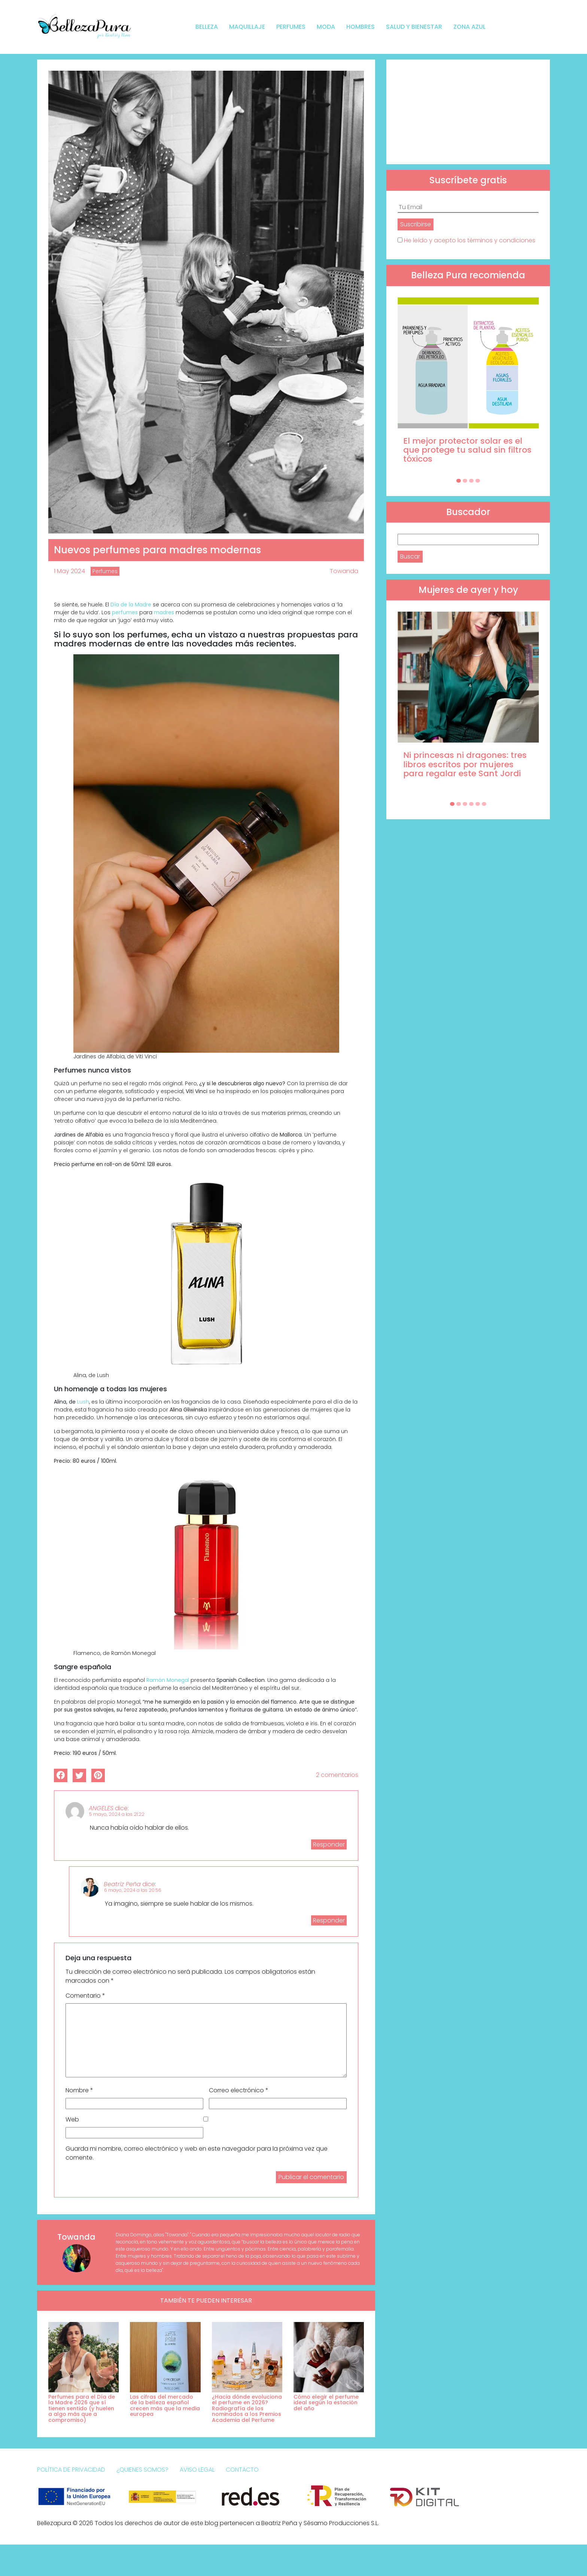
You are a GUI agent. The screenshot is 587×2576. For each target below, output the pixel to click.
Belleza (206, 26)
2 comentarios (337, 1775)
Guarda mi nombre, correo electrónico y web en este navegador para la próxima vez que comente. (197, 2153)
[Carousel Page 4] (477, 481)
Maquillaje (247, 26)
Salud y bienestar (414, 26)
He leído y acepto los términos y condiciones (469, 240)
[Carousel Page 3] (471, 481)
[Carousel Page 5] (477, 804)
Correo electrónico (238, 2090)
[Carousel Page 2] (465, 481)
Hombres (360, 26)
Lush (83, 1401)
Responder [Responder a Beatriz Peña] (329, 1920)
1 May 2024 (69, 571)
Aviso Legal (197, 2469)
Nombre (79, 2090)
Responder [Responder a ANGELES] (329, 1844)
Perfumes (290, 26)
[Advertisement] (468, 111)
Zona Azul (469, 26)
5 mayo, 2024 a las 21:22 (117, 1814)
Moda (326, 26)
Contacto (242, 2469)
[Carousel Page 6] (484, 804)
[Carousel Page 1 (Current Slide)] (458, 481)
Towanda (344, 571)
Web (72, 2119)
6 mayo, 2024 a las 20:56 (132, 1890)
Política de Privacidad (71, 2469)
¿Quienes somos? (142, 2469)
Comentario (85, 1995)
